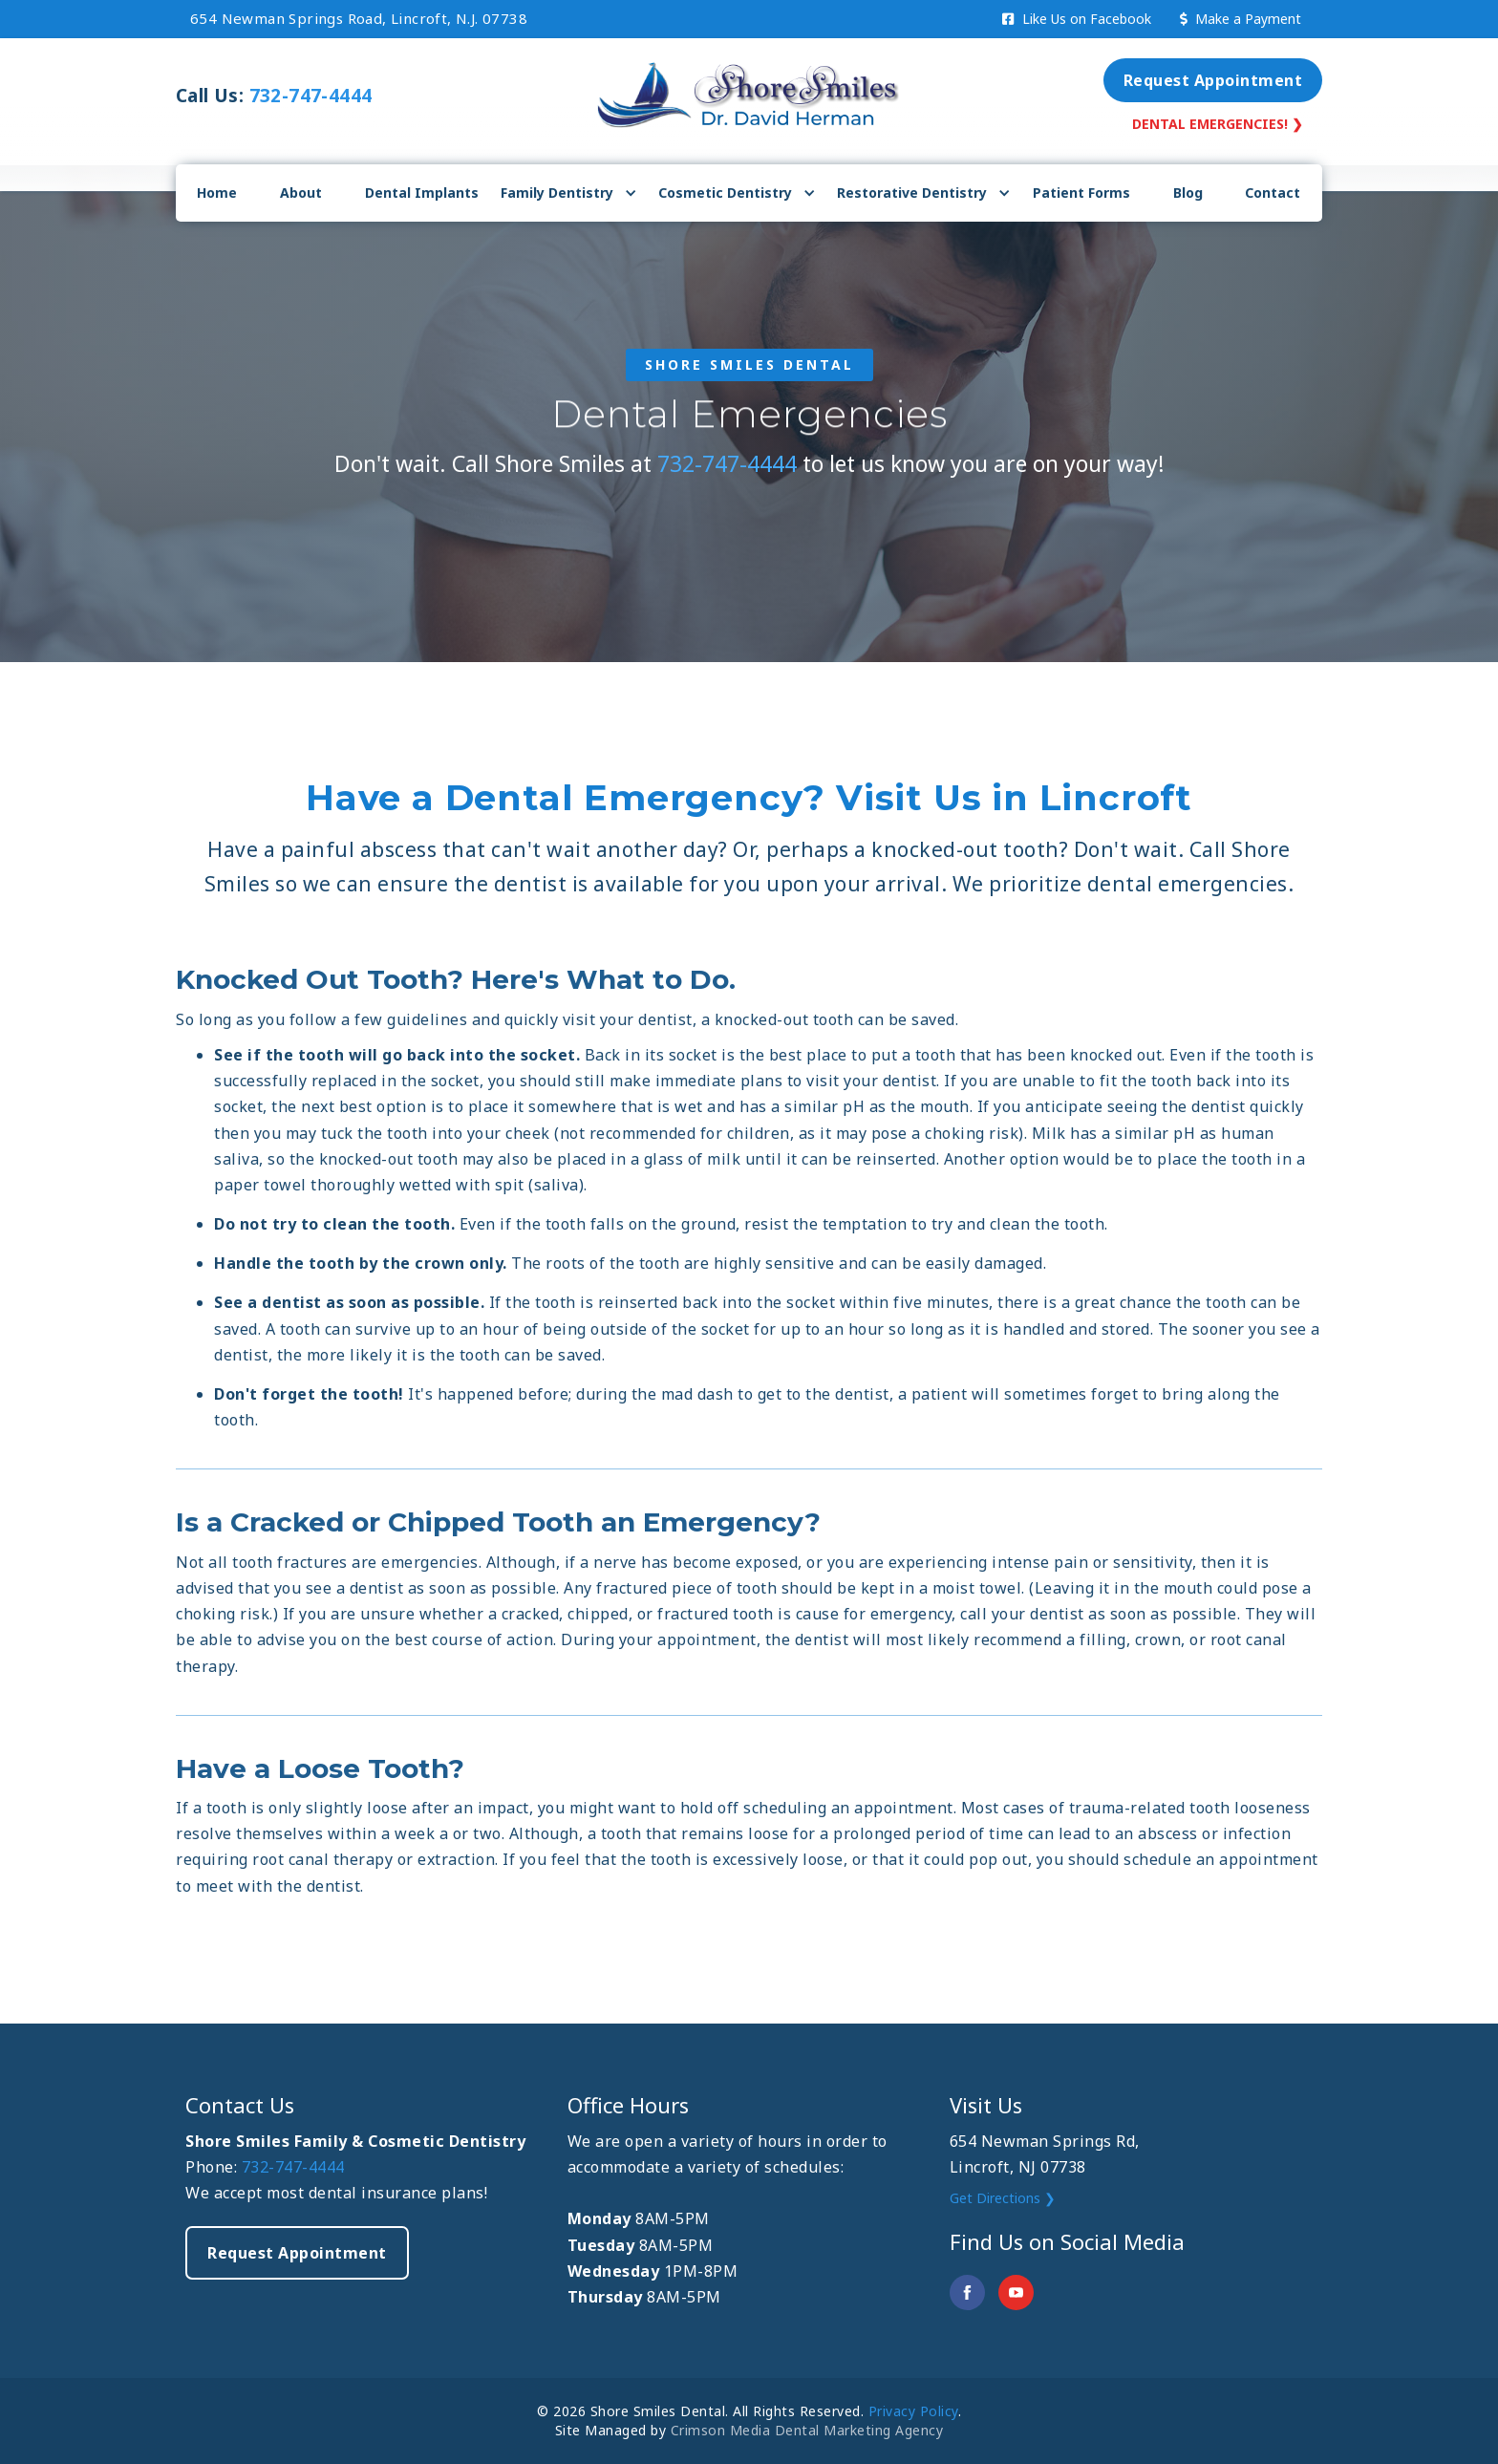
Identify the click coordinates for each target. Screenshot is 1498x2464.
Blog (1188, 192)
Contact (1272, 192)
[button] (569, 193)
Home (217, 192)
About (301, 192)
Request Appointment (1213, 80)
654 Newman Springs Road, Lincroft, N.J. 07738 (358, 18)
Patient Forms (1081, 192)
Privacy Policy (913, 2411)
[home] (749, 91)
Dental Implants (422, 192)
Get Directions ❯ (1003, 2198)
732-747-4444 (311, 95)
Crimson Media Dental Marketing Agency (807, 2430)
